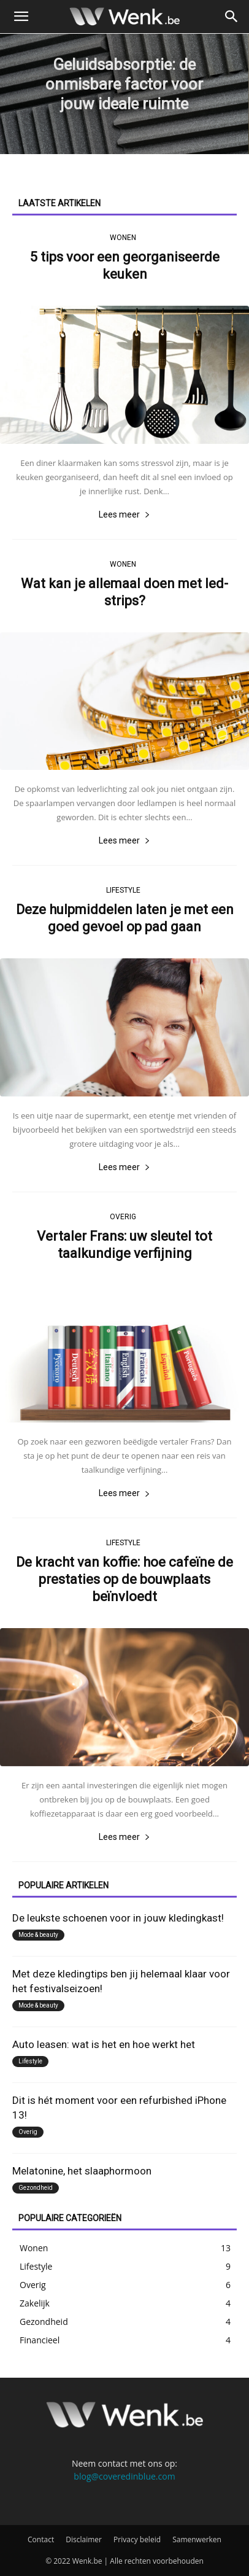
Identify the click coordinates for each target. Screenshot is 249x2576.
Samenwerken (196, 2539)
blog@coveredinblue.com (124, 2476)
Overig (123, 1216)
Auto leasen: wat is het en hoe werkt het (103, 2044)
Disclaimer (84, 2539)
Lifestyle (123, 890)
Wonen (123, 237)
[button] (20, 16)
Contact (41, 2539)
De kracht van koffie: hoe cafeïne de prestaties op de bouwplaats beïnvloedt (124, 1579)
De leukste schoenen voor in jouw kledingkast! (118, 1918)
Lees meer (124, 514)
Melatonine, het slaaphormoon (81, 2171)
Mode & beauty (38, 1934)
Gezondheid (35, 2187)
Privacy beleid (137, 2539)
